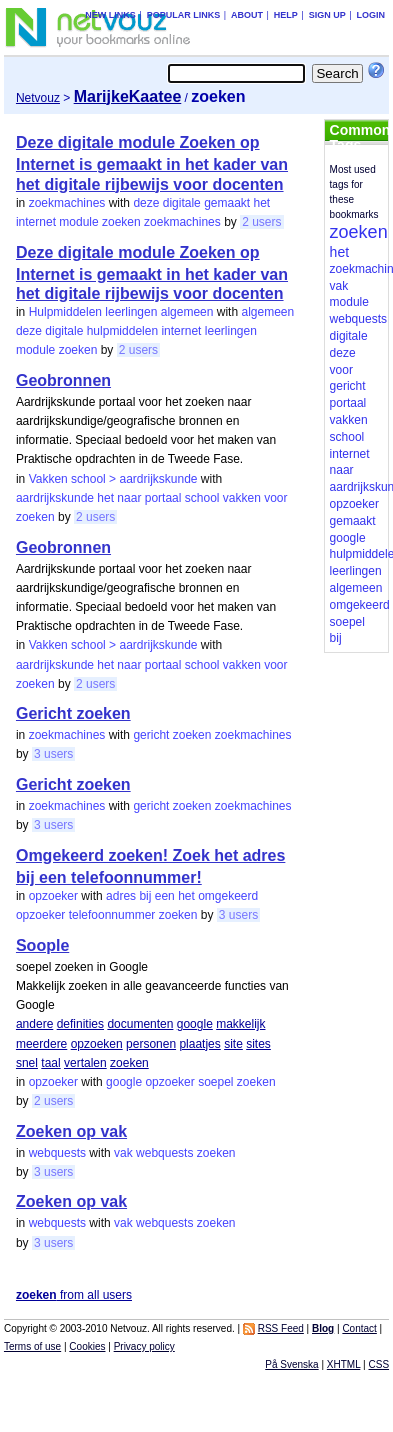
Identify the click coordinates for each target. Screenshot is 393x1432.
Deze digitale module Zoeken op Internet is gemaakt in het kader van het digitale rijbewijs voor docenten (152, 163)
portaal (163, 498)
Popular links (184, 15)
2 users (261, 222)
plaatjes (199, 1044)
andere (34, 1024)
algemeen (267, 312)
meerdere (41, 1044)
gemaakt (227, 203)
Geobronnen (63, 380)
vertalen (85, 1063)
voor (275, 498)
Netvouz (38, 98)
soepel (215, 1082)
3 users (53, 754)
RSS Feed (281, 1328)
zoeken (121, 222)
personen (151, 1044)
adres (121, 896)
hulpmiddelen (122, 331)
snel (27, 1063)
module (78, 222)
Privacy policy (144, 1346)
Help (286, 15)
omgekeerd (228, 896)
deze (146, 203)
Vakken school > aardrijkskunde (113, 479)
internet (36, 222)
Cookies (87, 1346)
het (262, 203)
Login (371, 15)
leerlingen (231, 331)
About (247, 15)
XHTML (344, 1364)
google (195, 1024)
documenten (140, 1024)
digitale (182, 203)
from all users (74, 1295)
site (233, 1044)
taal (50, 1063)
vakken (242, 498)
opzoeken (97, 1044)
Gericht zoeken (73, 713)
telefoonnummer (112, 915)
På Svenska (291, 1364)
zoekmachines (67, 203)
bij (145, 896)
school (202, 498)
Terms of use (32, 1346)
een (165, 896)
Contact (359, 1328)
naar (129, 498)
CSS (379, 1364)
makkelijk (240, 1024)
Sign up (327, 15)
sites (258, 1044)
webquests (57, 1153)
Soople (42, 945)
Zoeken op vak (71, 1131)
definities (80, 1024)
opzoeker (53, 896)
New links (110, 15)
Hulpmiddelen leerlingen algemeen (121, 312)
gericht (151, 735)
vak (123, 1153)
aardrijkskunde (55, 498)
